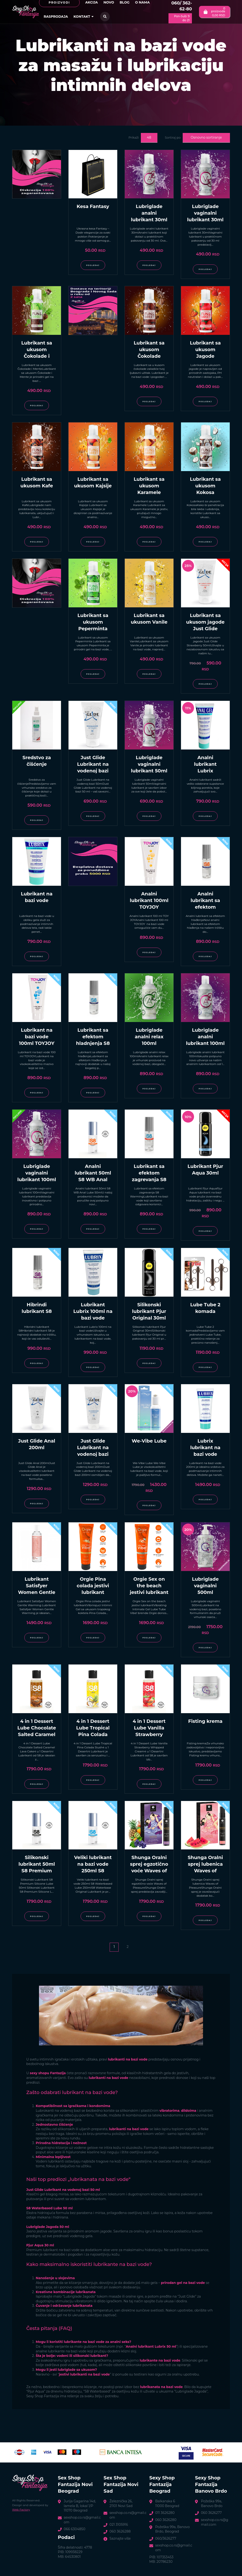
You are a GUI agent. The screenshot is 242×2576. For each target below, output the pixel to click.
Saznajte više (120, 2538)
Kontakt (83, 16)
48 (149, 137)
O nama (142, 2)
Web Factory (21, 2509)
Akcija (91, 2)
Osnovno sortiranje (206, 137)
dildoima (188, 2110)
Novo (109, 2)
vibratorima (169, 2110)
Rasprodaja (56, 16)
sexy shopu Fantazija (48, 2073)
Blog (125, 2)
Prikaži (134, 137)
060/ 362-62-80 (181, 6)
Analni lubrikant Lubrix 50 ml (151, 2346)
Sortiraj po (173, 137)
